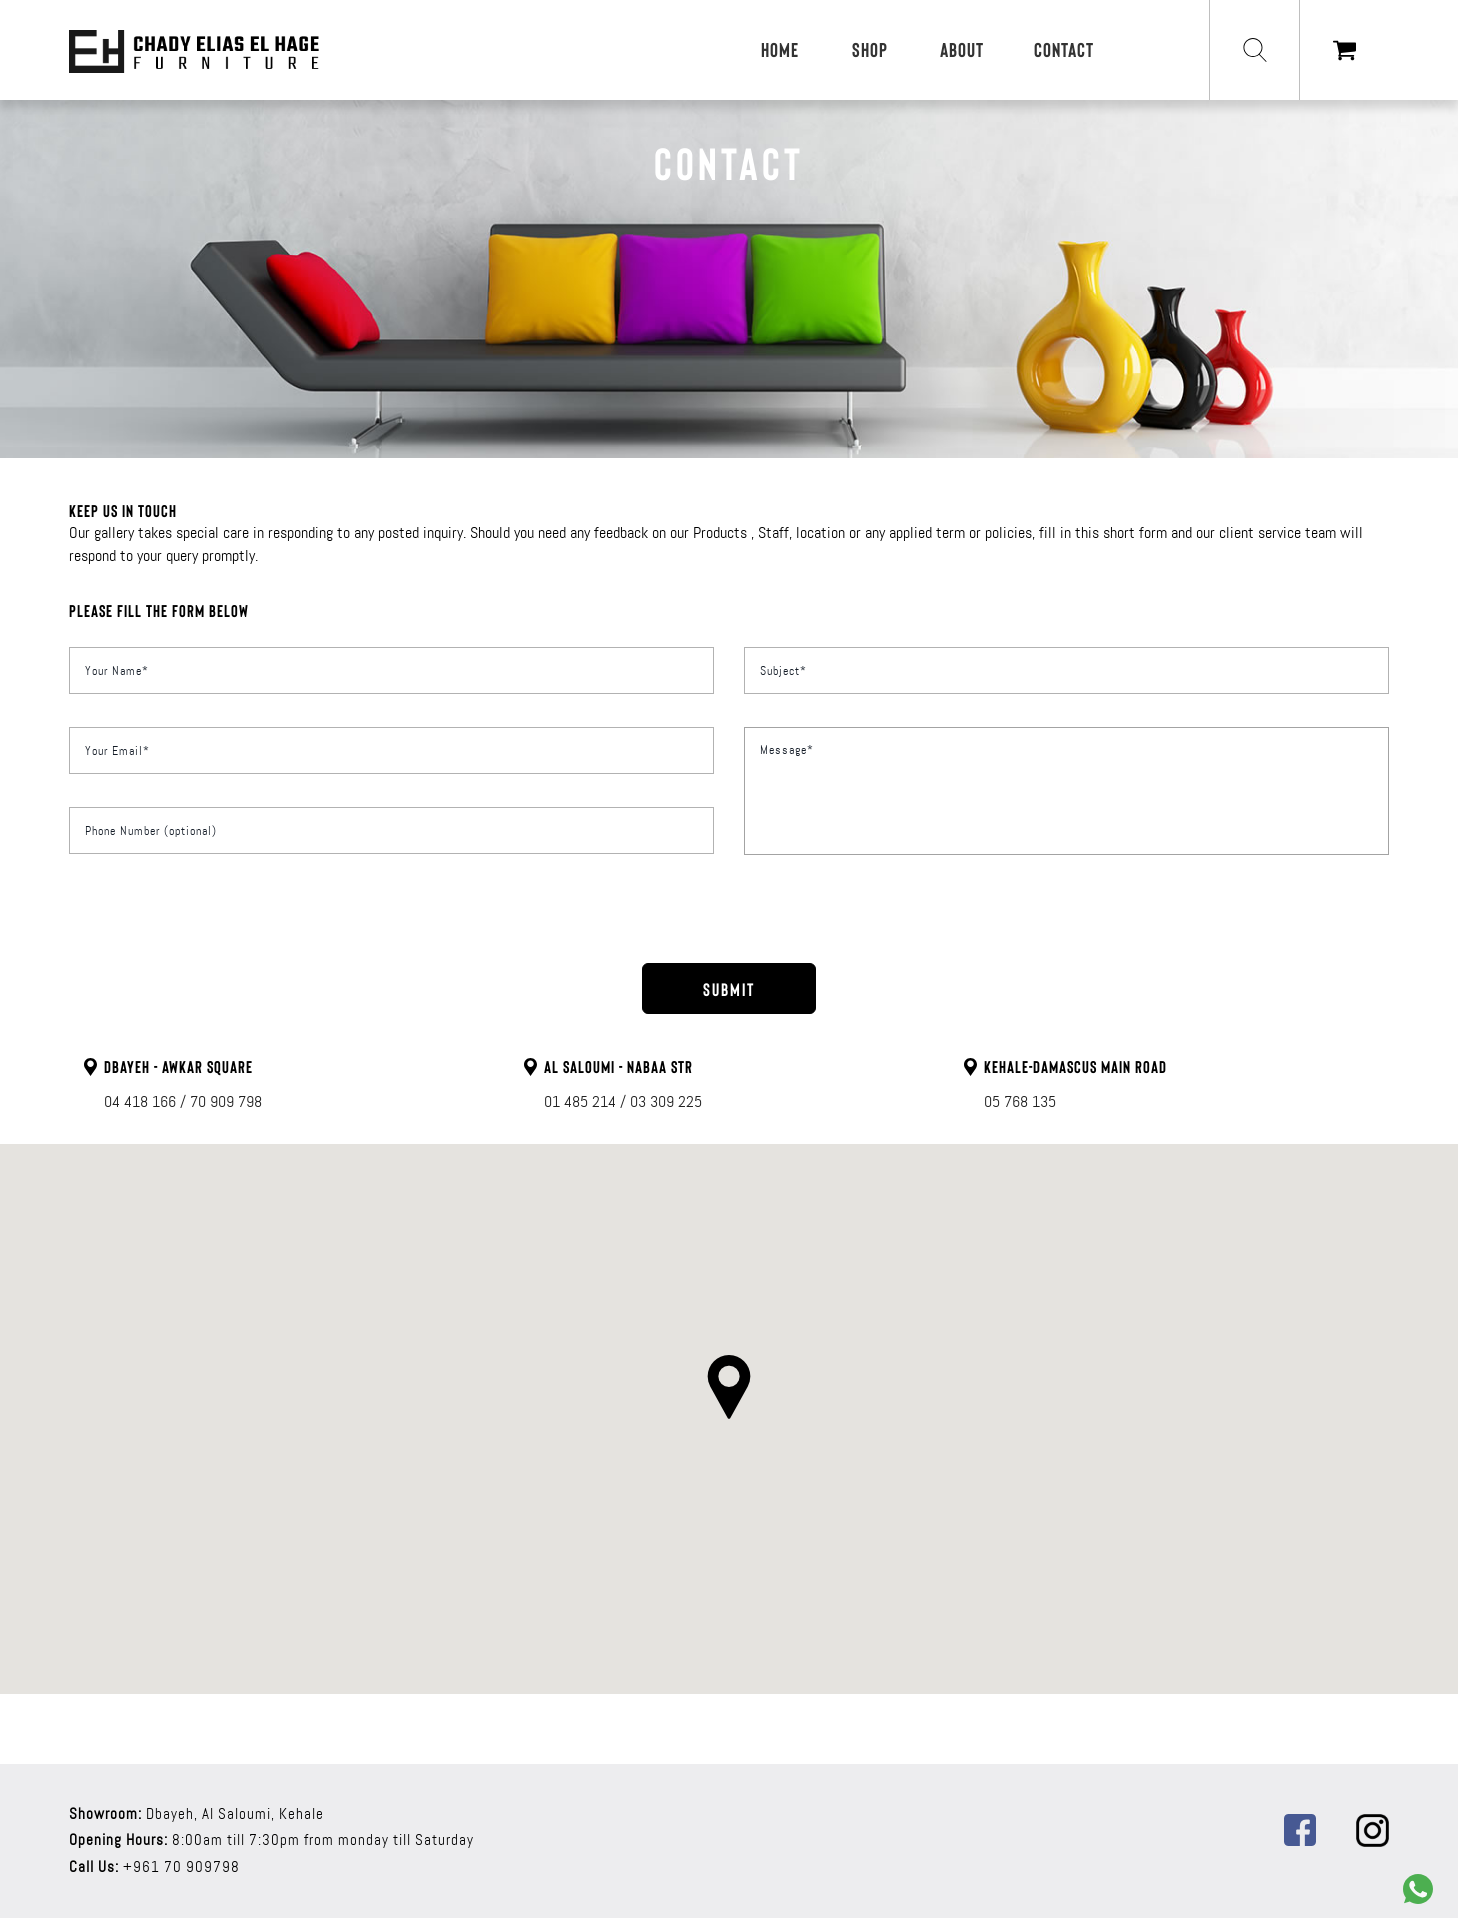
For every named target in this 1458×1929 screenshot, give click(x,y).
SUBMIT (729, 989)
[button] (729, 1387)
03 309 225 (666, 1101)
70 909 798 (226, 1101)
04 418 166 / (145, 1101)
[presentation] (726, 925)
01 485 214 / (585, 1101)
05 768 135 (1020, 1101)
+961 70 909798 (181, 1867)
